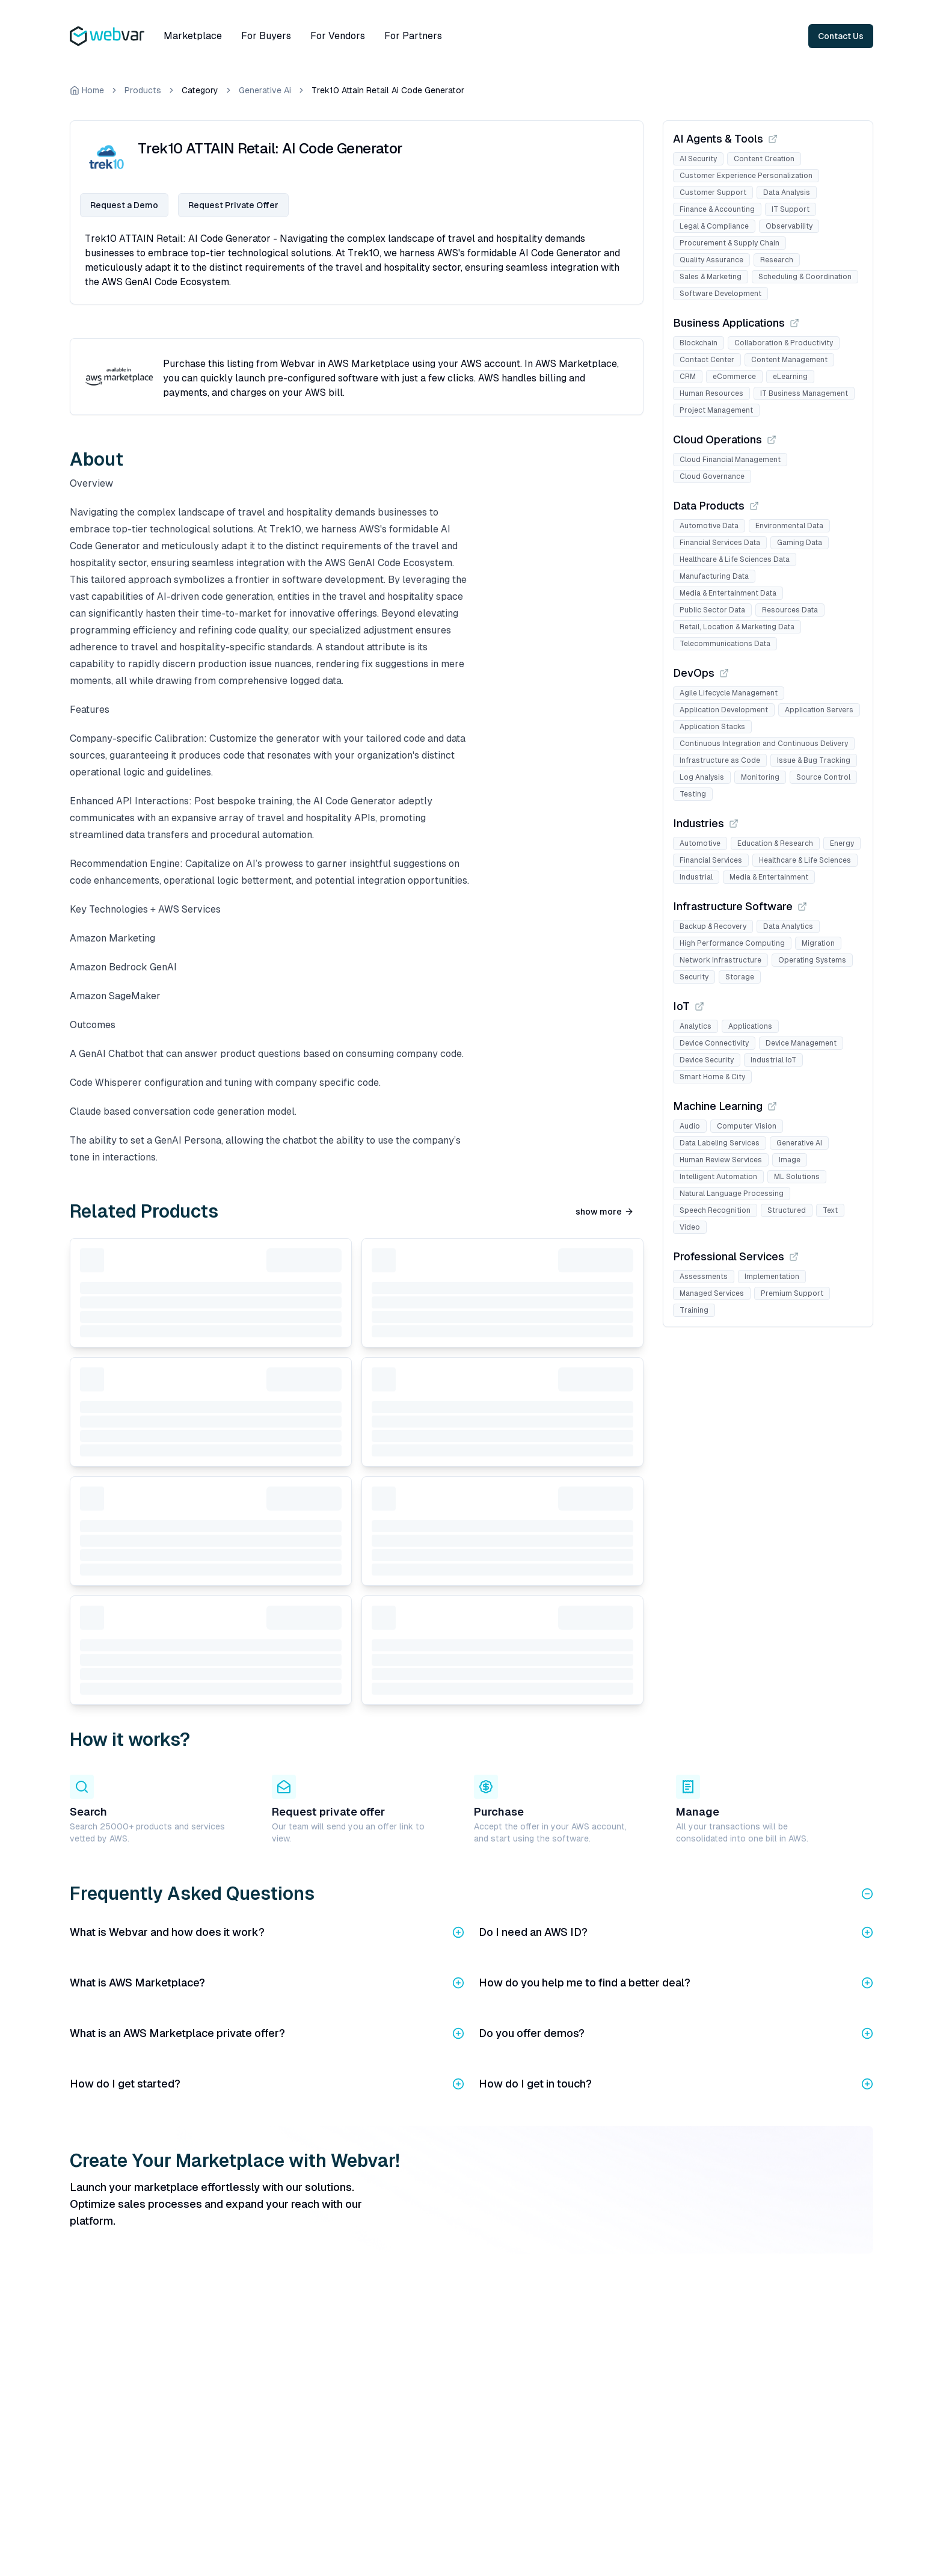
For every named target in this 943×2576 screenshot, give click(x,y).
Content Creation (764, 159)
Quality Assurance (711, 260)
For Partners (413, 36)
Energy (842, 843)
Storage (739, 977)
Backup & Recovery (713, 926)
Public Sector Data (712, 610)
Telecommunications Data (725, 643)
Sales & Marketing (711, 277)
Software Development (720, 293)
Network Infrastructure (720, 960)
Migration (818, 943)
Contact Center (707, 360)
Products (142, 90)
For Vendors (337, 36)
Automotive (700, 843)
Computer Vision (746, 1126)
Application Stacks (712, 727)
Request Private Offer (233, 205)
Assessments (704, 1276)
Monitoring (760, 777)
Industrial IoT (773, 1060)
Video (690, 1227)
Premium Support (792, 1293)
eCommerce (734, 376)
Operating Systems (812, 960)
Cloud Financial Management (730, 459)
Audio (690, 1126)
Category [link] (200, 90)
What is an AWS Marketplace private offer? (267, 2033)
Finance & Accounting (717, 209)
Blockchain (698, 343)
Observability (789, 226)
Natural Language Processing (732, 1193)
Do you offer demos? (676, 2033)
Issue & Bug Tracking (813, 760)
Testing (693, 794)
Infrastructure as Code (720, 760)
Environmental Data (789, 526)
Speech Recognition (715, 1210)
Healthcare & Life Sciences (805, 860)
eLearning (790, 376)
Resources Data (790, 610)
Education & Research (775, 843)
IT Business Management (804, 393)
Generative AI (799, 1143)
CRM (688, 376)
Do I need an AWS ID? (676, 1932)
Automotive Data (709, 526)
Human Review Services (721, 1160)
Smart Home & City (712, 1077)
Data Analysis (786, 192)
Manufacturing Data (714, 576)
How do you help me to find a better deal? (676, 1982)
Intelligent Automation (718, 1176)
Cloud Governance (712, 476)
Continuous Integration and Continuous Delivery (764, 743)
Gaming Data (799, 542)
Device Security (707, 1060)
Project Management (716, 410)
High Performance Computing (732, 943)
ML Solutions (797, 1176)
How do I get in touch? (676, 2083)
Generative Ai (265, 90)
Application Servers (819, 710)
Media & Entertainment (769, 877)
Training (694, 1310)
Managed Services (712, 1293)
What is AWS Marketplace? (267, 1982)
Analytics (695, 1026)
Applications (750, 1026)
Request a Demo (124, 205)
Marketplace (193, 36)
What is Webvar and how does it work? (267, 1932)
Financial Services (711, 860)
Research (776, 260)
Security (694, 977)
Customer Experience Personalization (746, 175)
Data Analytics (788, 926)
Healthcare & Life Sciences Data (735, 559)
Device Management (801, 1043)
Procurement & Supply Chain (729, 243)
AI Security (698, 159)
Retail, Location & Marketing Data (737, 627)
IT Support (790, 209)
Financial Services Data (720, 542)
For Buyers (266, 36)
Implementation (772, 1276)
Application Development (724, 710)
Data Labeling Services (720, 1143)
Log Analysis (702, 777)
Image (789, 1160)
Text (830, 1210)
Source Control (823, 777)
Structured (786, 1210)
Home (87, 90)
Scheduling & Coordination (805, 277)
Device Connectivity (714, 1043)
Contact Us (841, 36)
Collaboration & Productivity (783, 343)
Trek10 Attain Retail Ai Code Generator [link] (388, 90)
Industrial (696, 877)
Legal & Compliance (714, 226)
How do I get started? (267, 2083)
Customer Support (713, 192)
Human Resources (711, 393)
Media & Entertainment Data (728, 593)
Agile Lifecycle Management (729, 693)
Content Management (789, 360)
